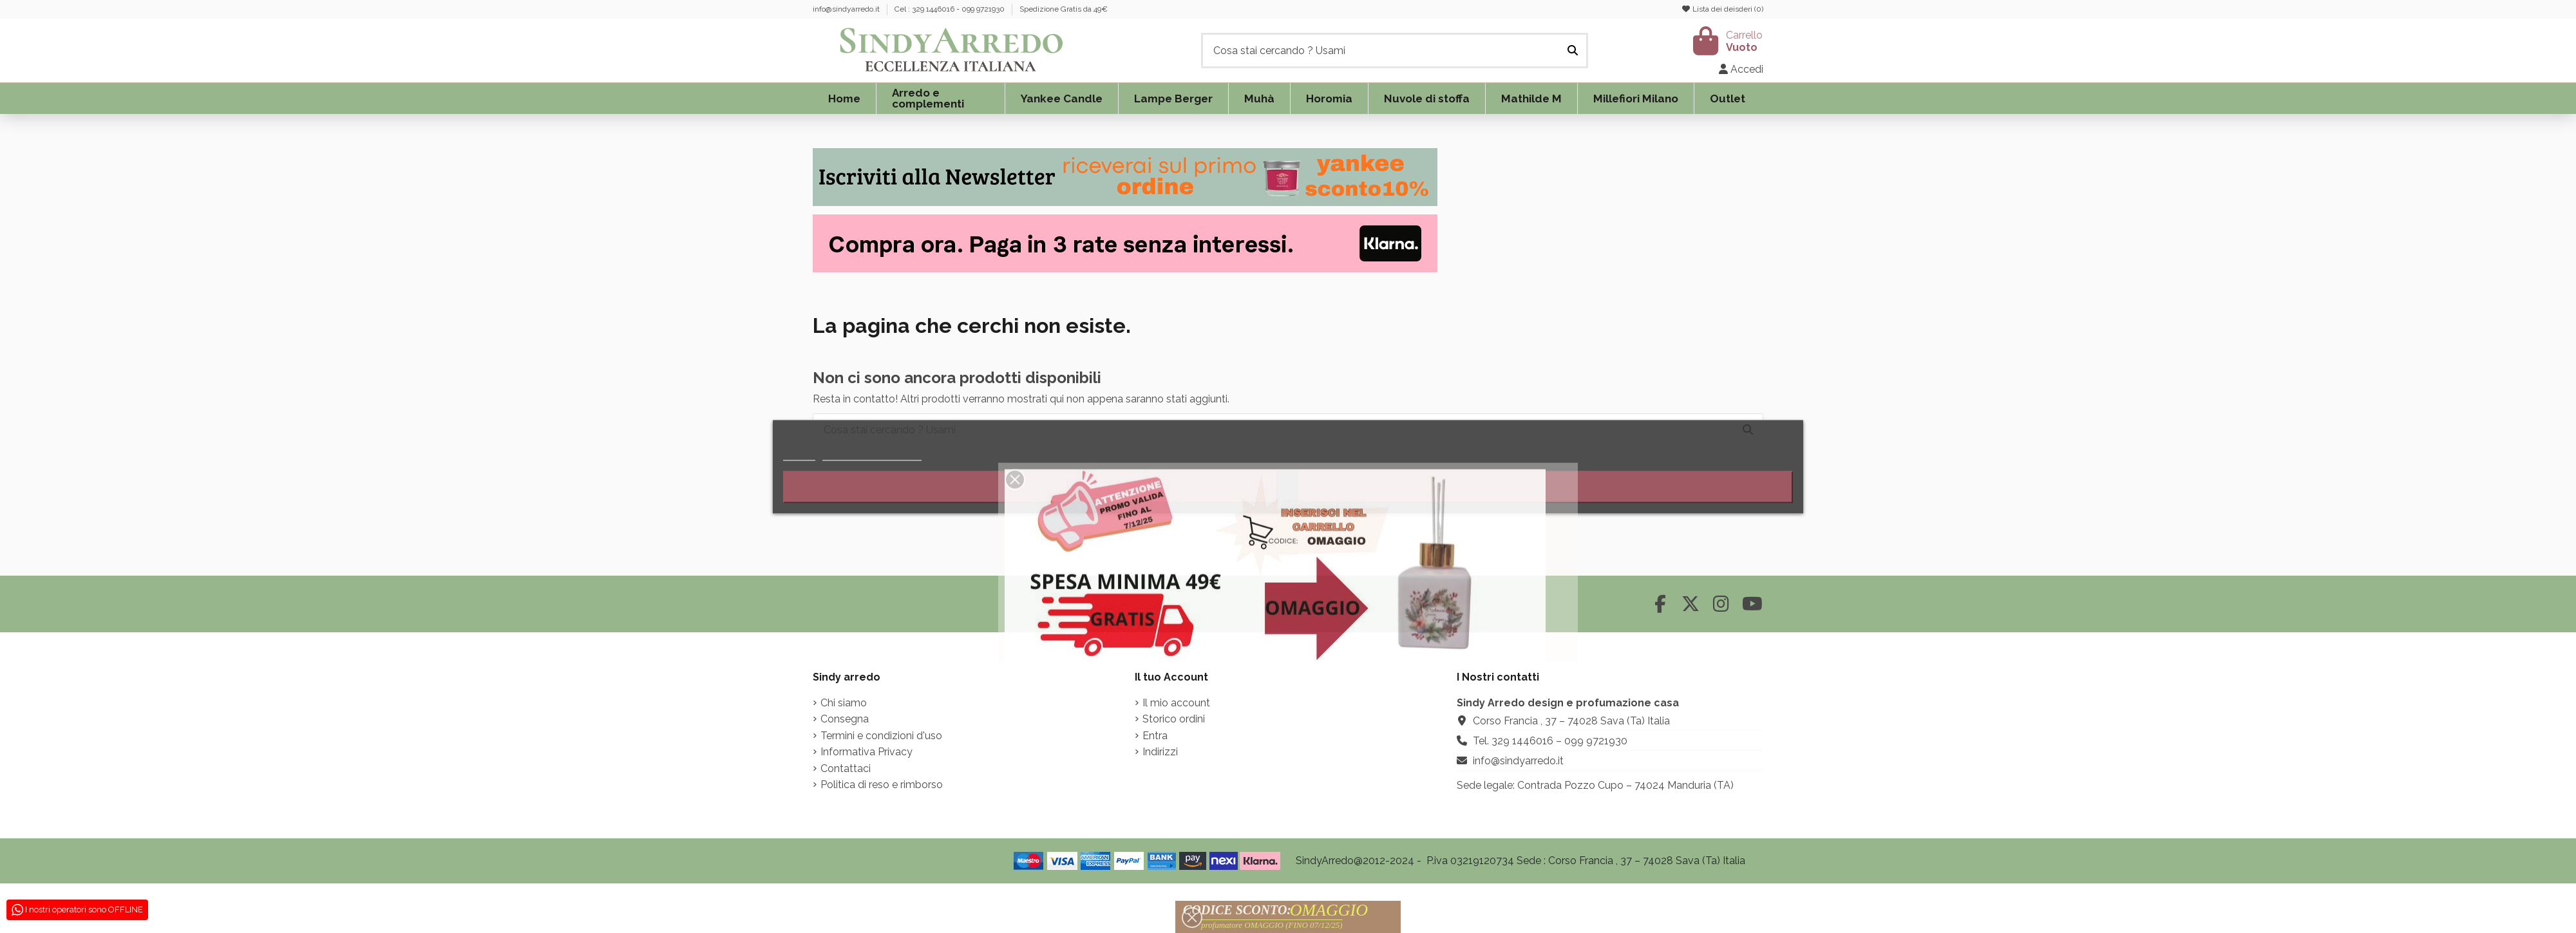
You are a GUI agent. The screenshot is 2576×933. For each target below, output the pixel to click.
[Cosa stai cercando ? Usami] (1572, 51)
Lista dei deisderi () (1722, 9)
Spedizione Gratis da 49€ (1063, 9)
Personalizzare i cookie (872, 454)
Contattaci (845, 768)
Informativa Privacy (866, 752)
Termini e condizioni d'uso (881, 736)
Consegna (844, 719)
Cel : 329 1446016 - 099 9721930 (951, 9)
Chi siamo (843, 703)
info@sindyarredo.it (847, 9)
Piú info (799, 454)
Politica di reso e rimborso (881, 784)
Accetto (1545, 486)
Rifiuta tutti (1030, 486)
